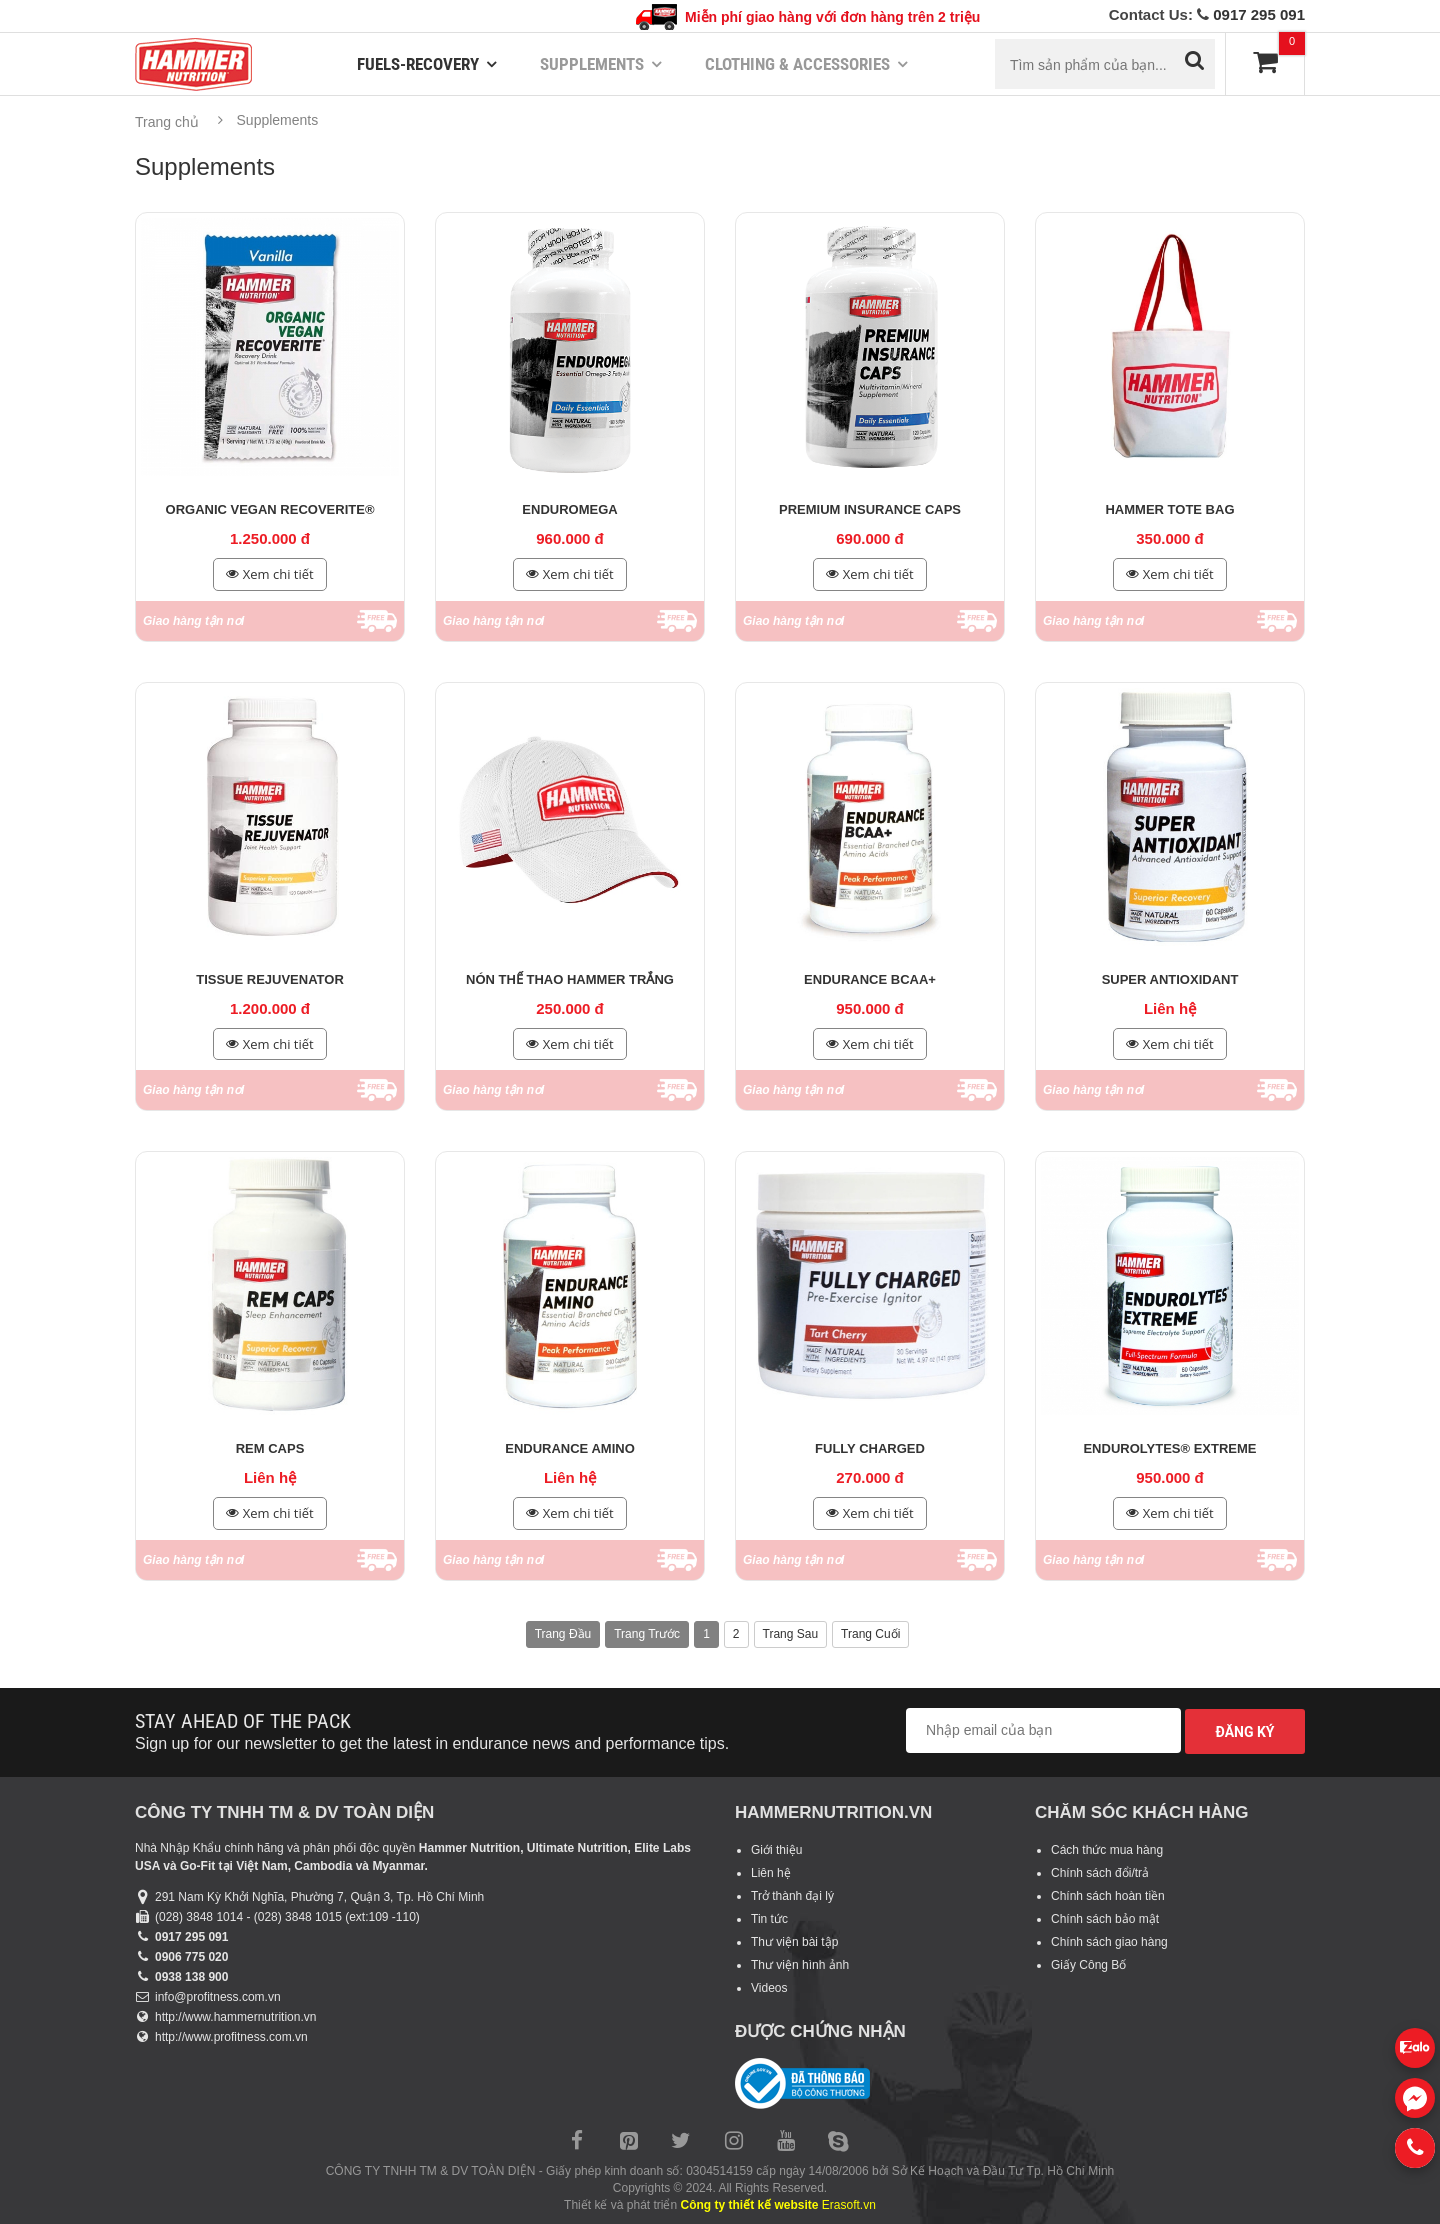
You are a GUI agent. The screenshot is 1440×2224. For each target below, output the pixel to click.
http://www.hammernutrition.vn (235, 2017)
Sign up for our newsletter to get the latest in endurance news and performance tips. (432, 1743)
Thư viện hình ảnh (800, 1965)
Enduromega (569, 509)
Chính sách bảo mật (1105, 1919)
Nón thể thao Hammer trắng (570, 979)
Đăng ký (1244, 1732)
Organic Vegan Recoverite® (270, 509)
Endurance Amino (570, 1448)
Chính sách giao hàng (1109, 1942)
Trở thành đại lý (792, 1896)
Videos (769, 1988)
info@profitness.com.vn (218, 1997)
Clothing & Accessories (797, 64)
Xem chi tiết (269, 574)
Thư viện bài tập (794, 1942)
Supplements (592, 64)
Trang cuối (870, 1634)
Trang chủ (167, 122)
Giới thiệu (776, 1850)
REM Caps (270, 1448)
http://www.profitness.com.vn (231, 2037)
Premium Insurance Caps (870, 509)
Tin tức (769, 1919)
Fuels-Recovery (418, 64)
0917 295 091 (1259, 14)
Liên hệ (771, 1873)
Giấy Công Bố (1088, 1965)
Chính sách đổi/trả (1100, 1873)
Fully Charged (870, 1448)
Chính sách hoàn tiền (1108, 1896)
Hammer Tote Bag (1169, 509)
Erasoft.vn (849, 2205)
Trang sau (791, 1634)
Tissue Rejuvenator (270, 979)
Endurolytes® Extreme (1169, 1448)
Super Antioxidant (1170, 979)
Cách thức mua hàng (1107, 1850)
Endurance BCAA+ (870, 979)
